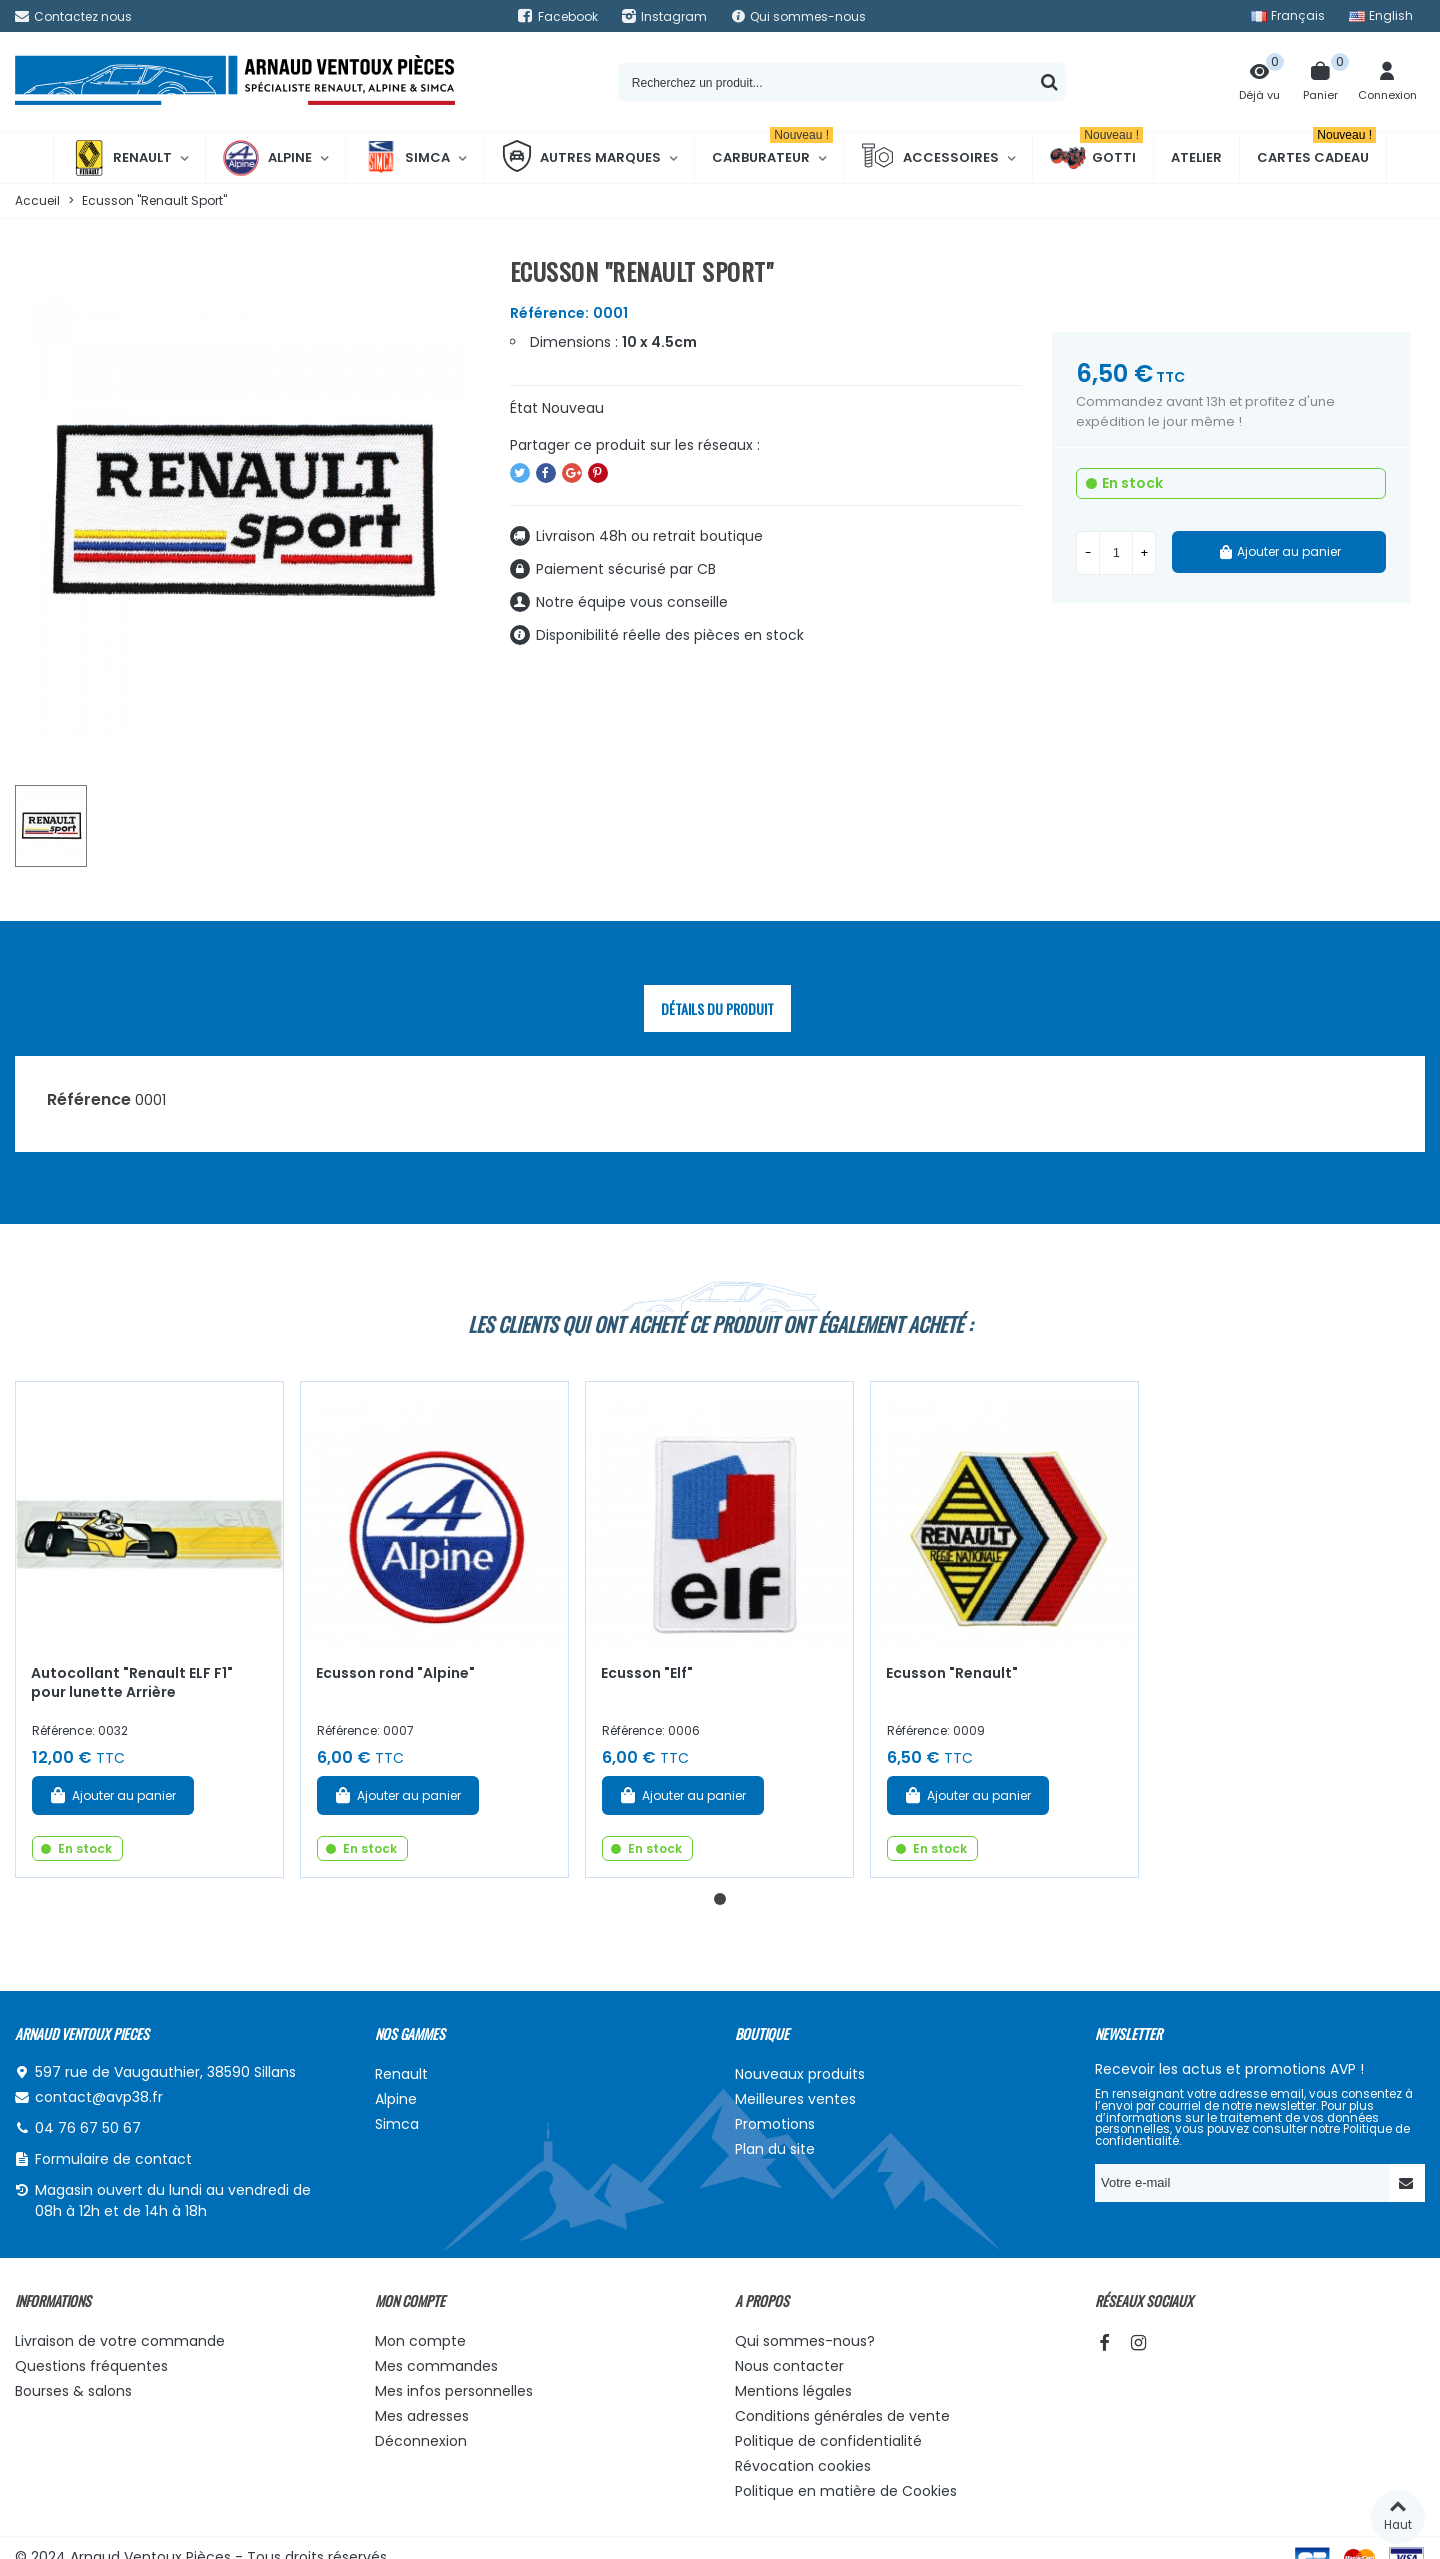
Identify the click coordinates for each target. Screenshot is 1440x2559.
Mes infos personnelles (454, 2391)
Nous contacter (789, 2366)
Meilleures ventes (795, 2099)
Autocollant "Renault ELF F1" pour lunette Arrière (132, 1682)
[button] (720, 1899)
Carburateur (772, 150)
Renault (121, 158)
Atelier (1196, 157)
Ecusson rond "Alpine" (395, 1673)
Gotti (1096, 158)
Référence (89, 1099)
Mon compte (420, 2341)
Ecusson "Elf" (647, 1673)
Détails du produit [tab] (717, 1008)
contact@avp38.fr (99, 2097)
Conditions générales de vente (842, 2416)
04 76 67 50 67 (88, 2128)
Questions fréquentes (91, 2366)
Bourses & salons (73, 2391)
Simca (406, 158)
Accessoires (930, 158)
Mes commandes (436, 2366)
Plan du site (775, 2149)
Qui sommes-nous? (805, 2341)
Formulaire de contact (113, 2159)
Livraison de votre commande (120, 2341)
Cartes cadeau (1316, 150)
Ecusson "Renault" (952, 1673)
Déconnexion (421, 2441)
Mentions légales (793, 2391)
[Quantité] (1116, 553)
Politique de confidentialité (828, 2441)
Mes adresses (422, 2416)
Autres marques (581, 158)
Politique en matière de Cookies (846, 2491)
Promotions (775, 2124)
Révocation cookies (803, 2466)
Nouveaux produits (800, 2074)
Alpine (267, 158)
